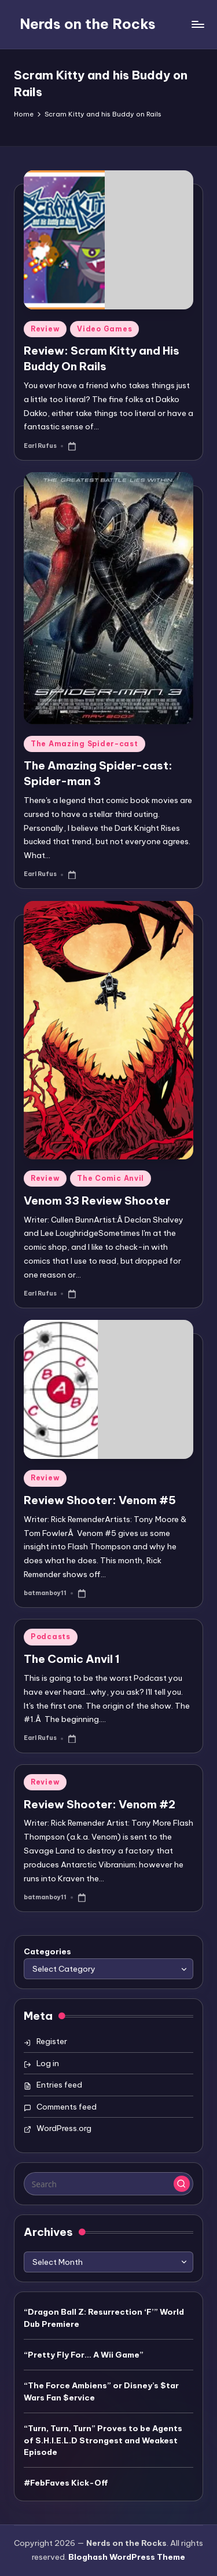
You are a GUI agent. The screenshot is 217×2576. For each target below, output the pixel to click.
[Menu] (197, 24)
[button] (182, 2184)
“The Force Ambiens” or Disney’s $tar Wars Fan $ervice (101, 2391)
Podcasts (51, 1636)
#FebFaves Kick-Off (66, 2483)
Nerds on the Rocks (88, 23)
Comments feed (66, 2106)
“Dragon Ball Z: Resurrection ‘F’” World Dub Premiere (104, 2318)
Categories (47, 1951)
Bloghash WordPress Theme (126, 2557)
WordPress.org (63, 2128)
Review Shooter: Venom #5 (100, 1500)
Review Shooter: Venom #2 (99, 1804)
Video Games (104, 328)
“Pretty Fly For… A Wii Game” (84, 2354)
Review (45, 328)
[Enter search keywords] (108, 2183)
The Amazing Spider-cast (84, 743)
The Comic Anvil (110, 1178)
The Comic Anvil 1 (72, 1659)
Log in (47, 2063)
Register (51, 2041)
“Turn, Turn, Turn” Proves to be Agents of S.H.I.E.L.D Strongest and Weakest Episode (103, 2440)
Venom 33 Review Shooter (97, 1200)
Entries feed (59, 2084)
